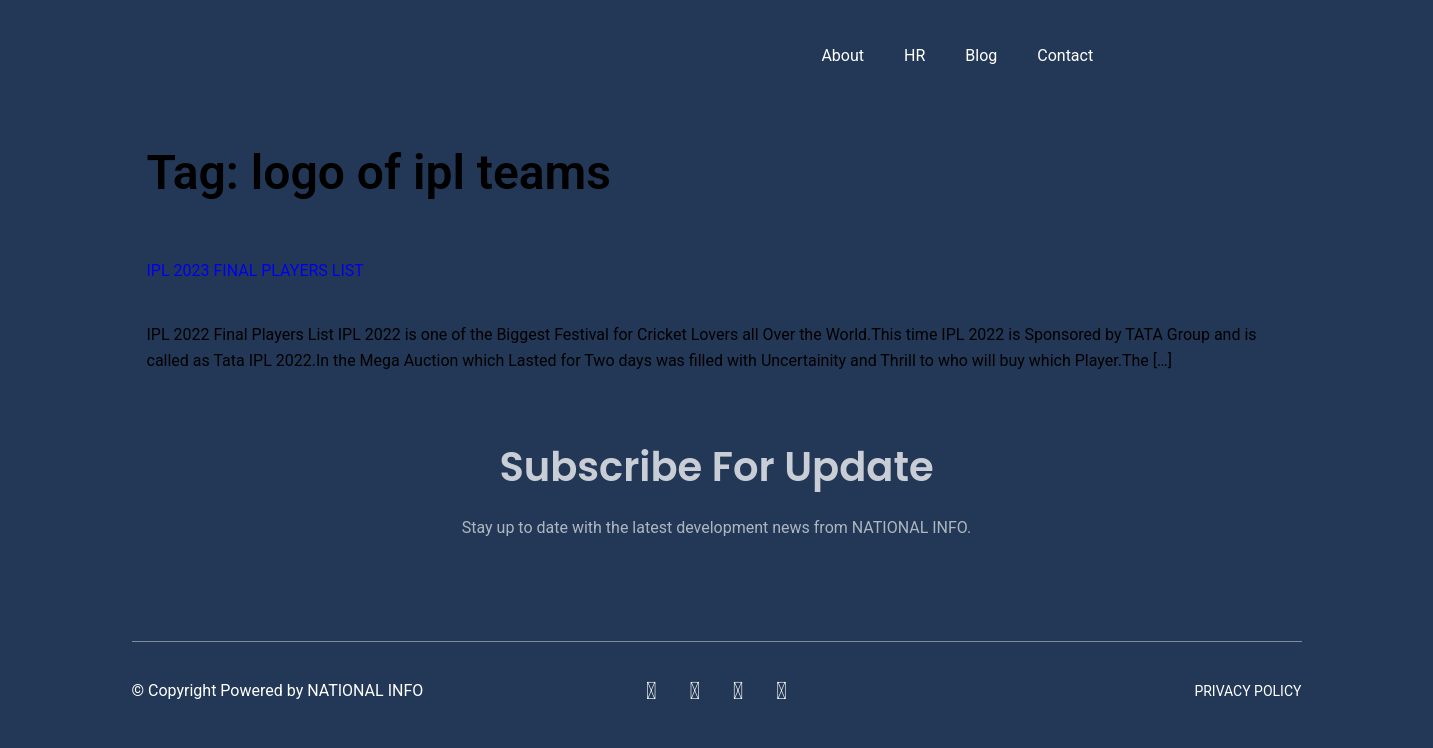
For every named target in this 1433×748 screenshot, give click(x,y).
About (842, 55)
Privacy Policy (1247, 691)
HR (914, 55)
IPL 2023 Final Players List (255, 270)
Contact (1065, 55)
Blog (981, 55)
